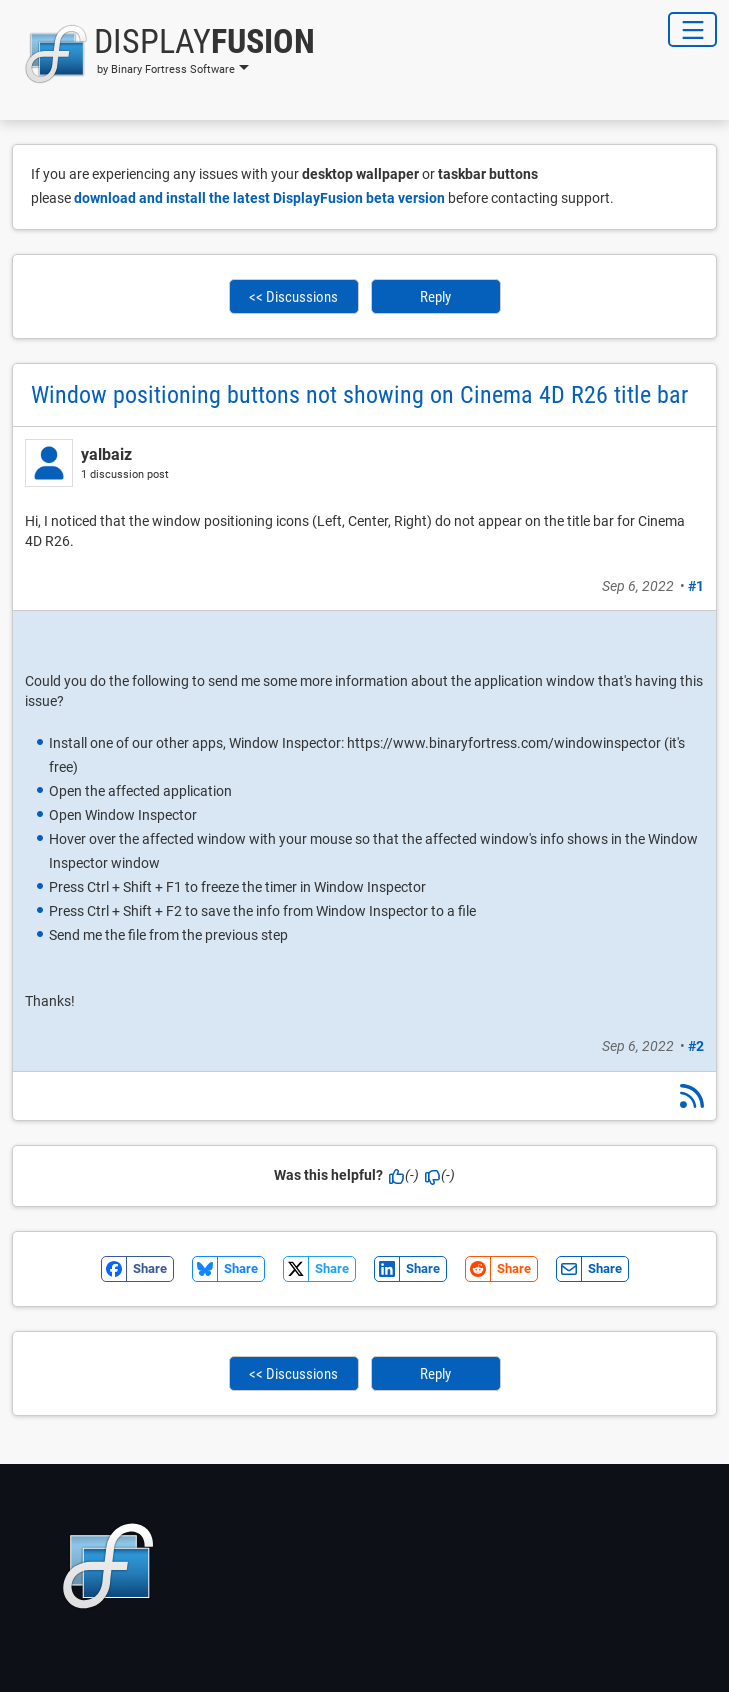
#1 (696, 586)
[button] (163, 54)
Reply (435, 297)
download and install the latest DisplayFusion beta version (259, 198)
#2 (696, 1046)
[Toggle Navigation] (692, 29)
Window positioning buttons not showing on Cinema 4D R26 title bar (359, 395)
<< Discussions (293, 297)
